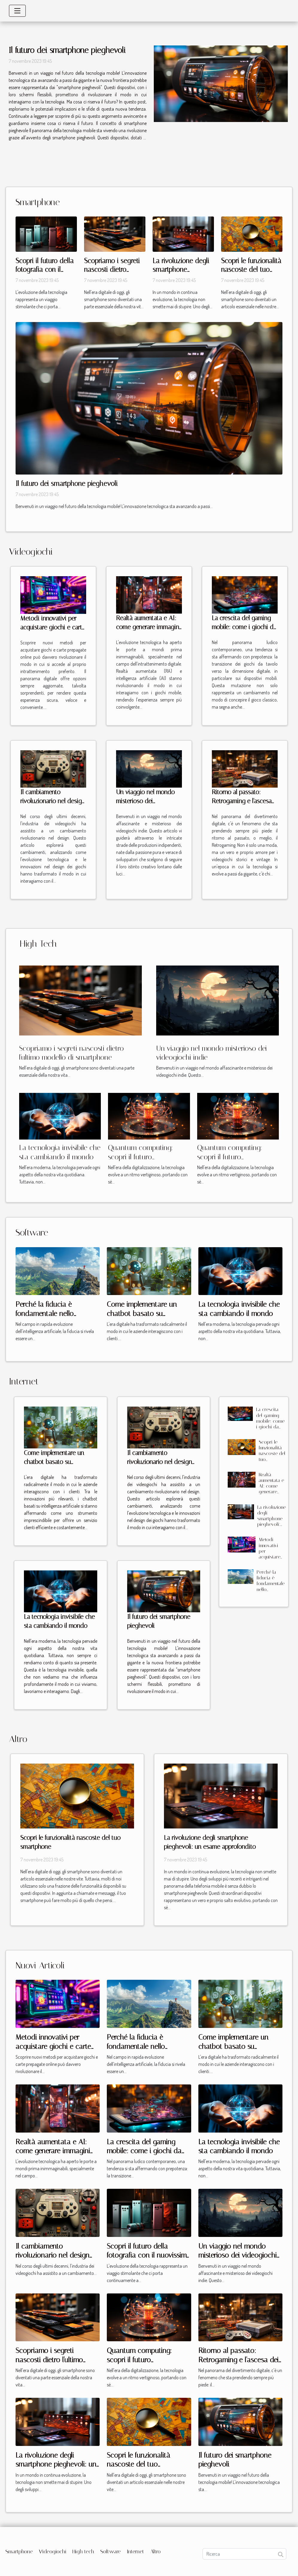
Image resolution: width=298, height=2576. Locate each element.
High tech (83, 2551)
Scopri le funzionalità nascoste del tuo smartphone (251, 270)
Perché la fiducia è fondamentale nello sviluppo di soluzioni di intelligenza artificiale (271, 1592)
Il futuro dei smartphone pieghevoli (67, 50)
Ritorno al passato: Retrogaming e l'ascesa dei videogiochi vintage (243, 801)
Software (110, 2551)
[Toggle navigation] (17, 11)
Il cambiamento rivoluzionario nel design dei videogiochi (52, 801)
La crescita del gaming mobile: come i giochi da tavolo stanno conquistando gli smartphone (270, 1429)
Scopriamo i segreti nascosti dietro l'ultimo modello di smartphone (51, 2359)
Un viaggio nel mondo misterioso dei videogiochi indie (145, 801)
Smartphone (19, 2551)
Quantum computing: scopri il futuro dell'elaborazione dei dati (145, 1156)
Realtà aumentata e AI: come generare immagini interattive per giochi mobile (271, 1494)
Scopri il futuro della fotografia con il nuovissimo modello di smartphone (149, 2255)
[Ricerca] (244, 2554)
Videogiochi (52, 2551)
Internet (135, 2551)
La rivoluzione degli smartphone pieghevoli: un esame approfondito (271, 1521)
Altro (155, 2551)
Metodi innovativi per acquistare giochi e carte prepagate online (52, 627)
